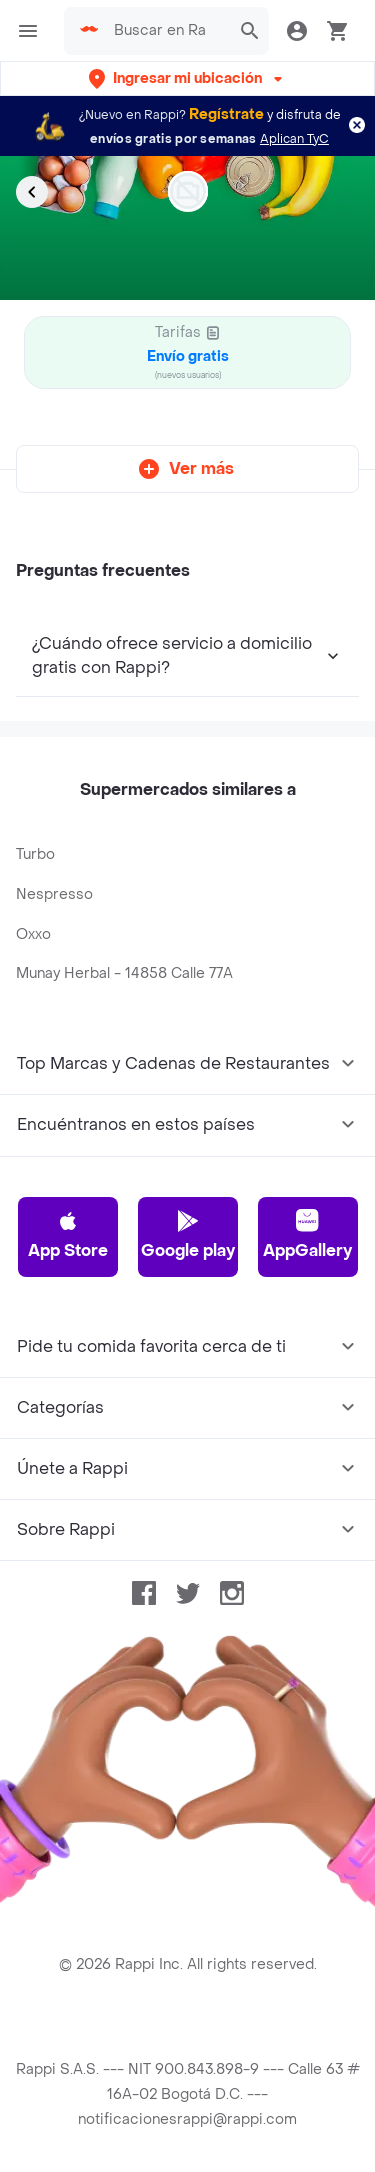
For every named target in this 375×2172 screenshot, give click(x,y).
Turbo (35, 854)
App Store (68, 1235)
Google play (188, 1235)
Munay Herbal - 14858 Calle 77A (124, 973)
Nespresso (54, 894)
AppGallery (307, 1235)
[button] (187, 78)
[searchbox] (166, 31)
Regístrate (226, 114)
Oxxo (33, 934)
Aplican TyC (294, 139)
